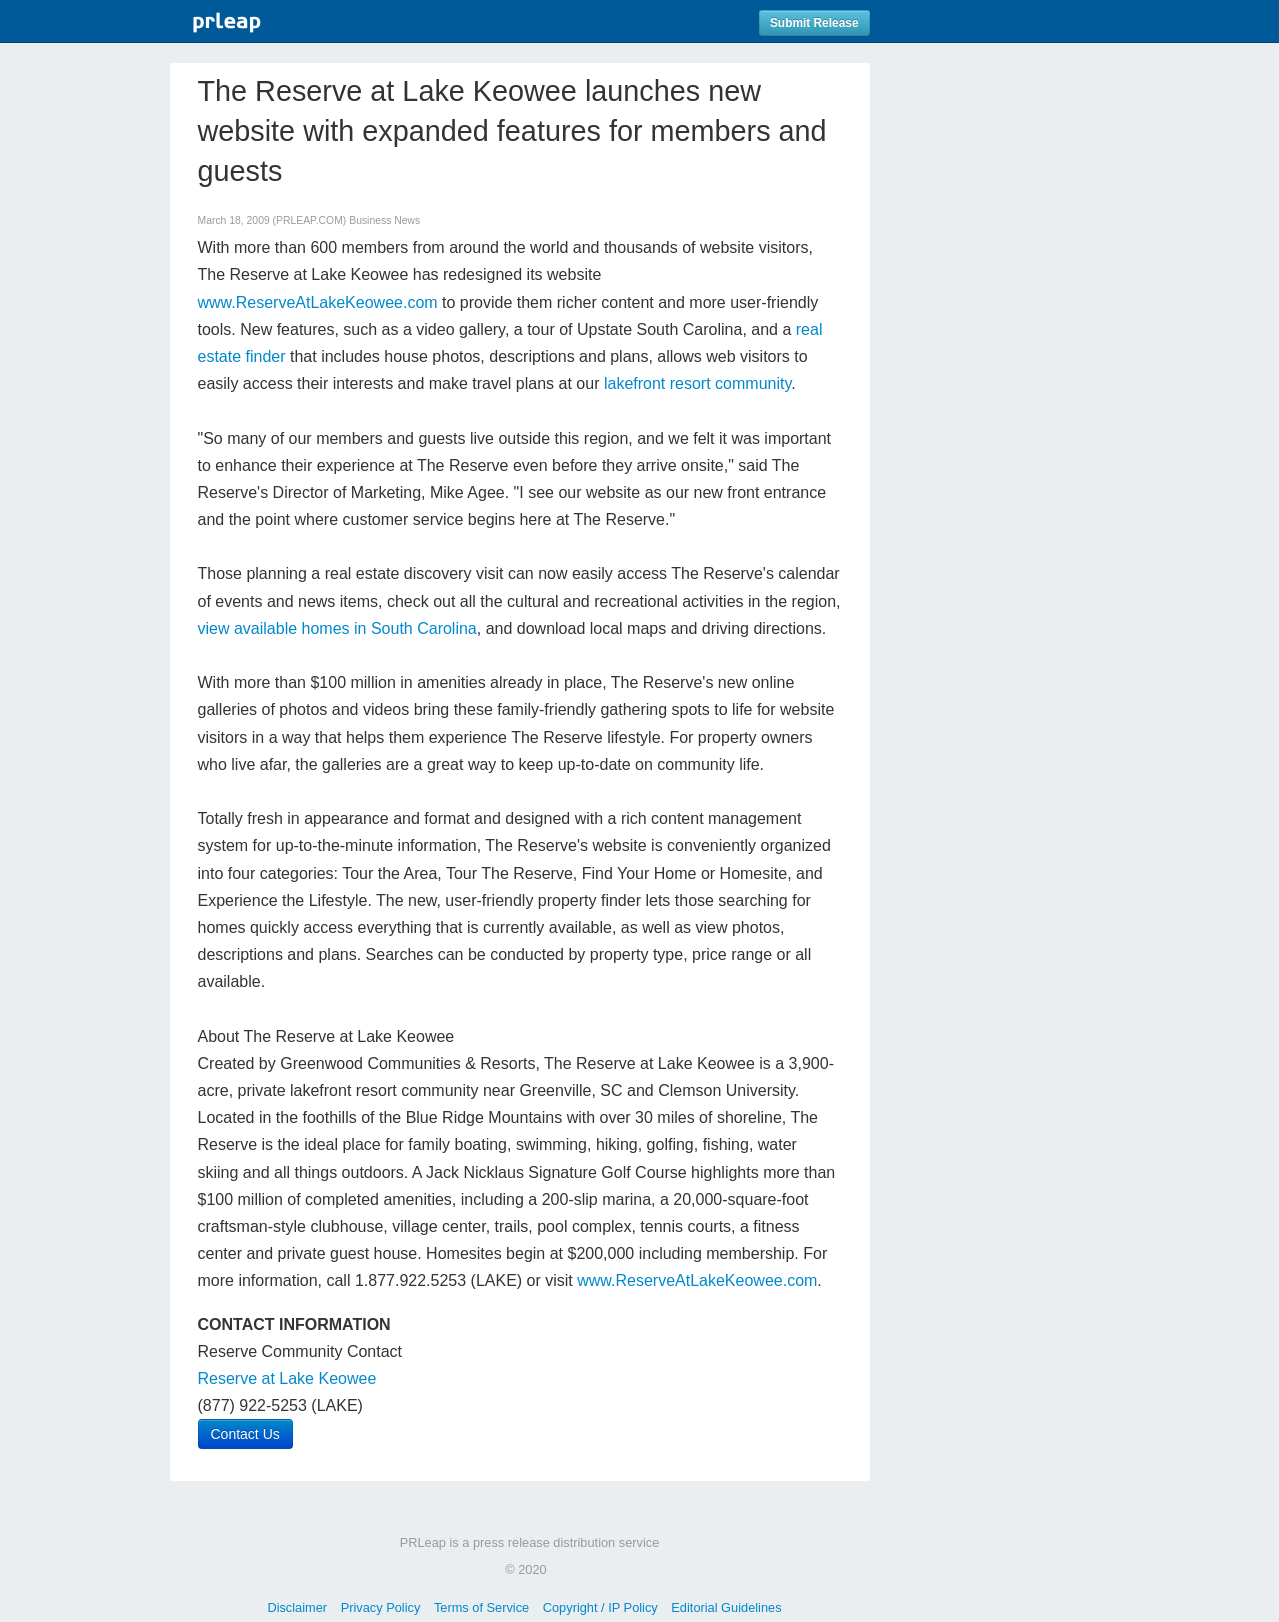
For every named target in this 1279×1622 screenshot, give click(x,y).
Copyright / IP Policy (600, 1607)
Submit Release (814, 23)
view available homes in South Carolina (337, 628)
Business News (384, 220)
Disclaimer (297, 1607)
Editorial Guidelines (726, 1607)
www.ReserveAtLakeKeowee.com (320, 302)
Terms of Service (481, 1607)
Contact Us (245, 1434)
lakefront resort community (697, 383)
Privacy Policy (381, 1607)
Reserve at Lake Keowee (287, 1378)
